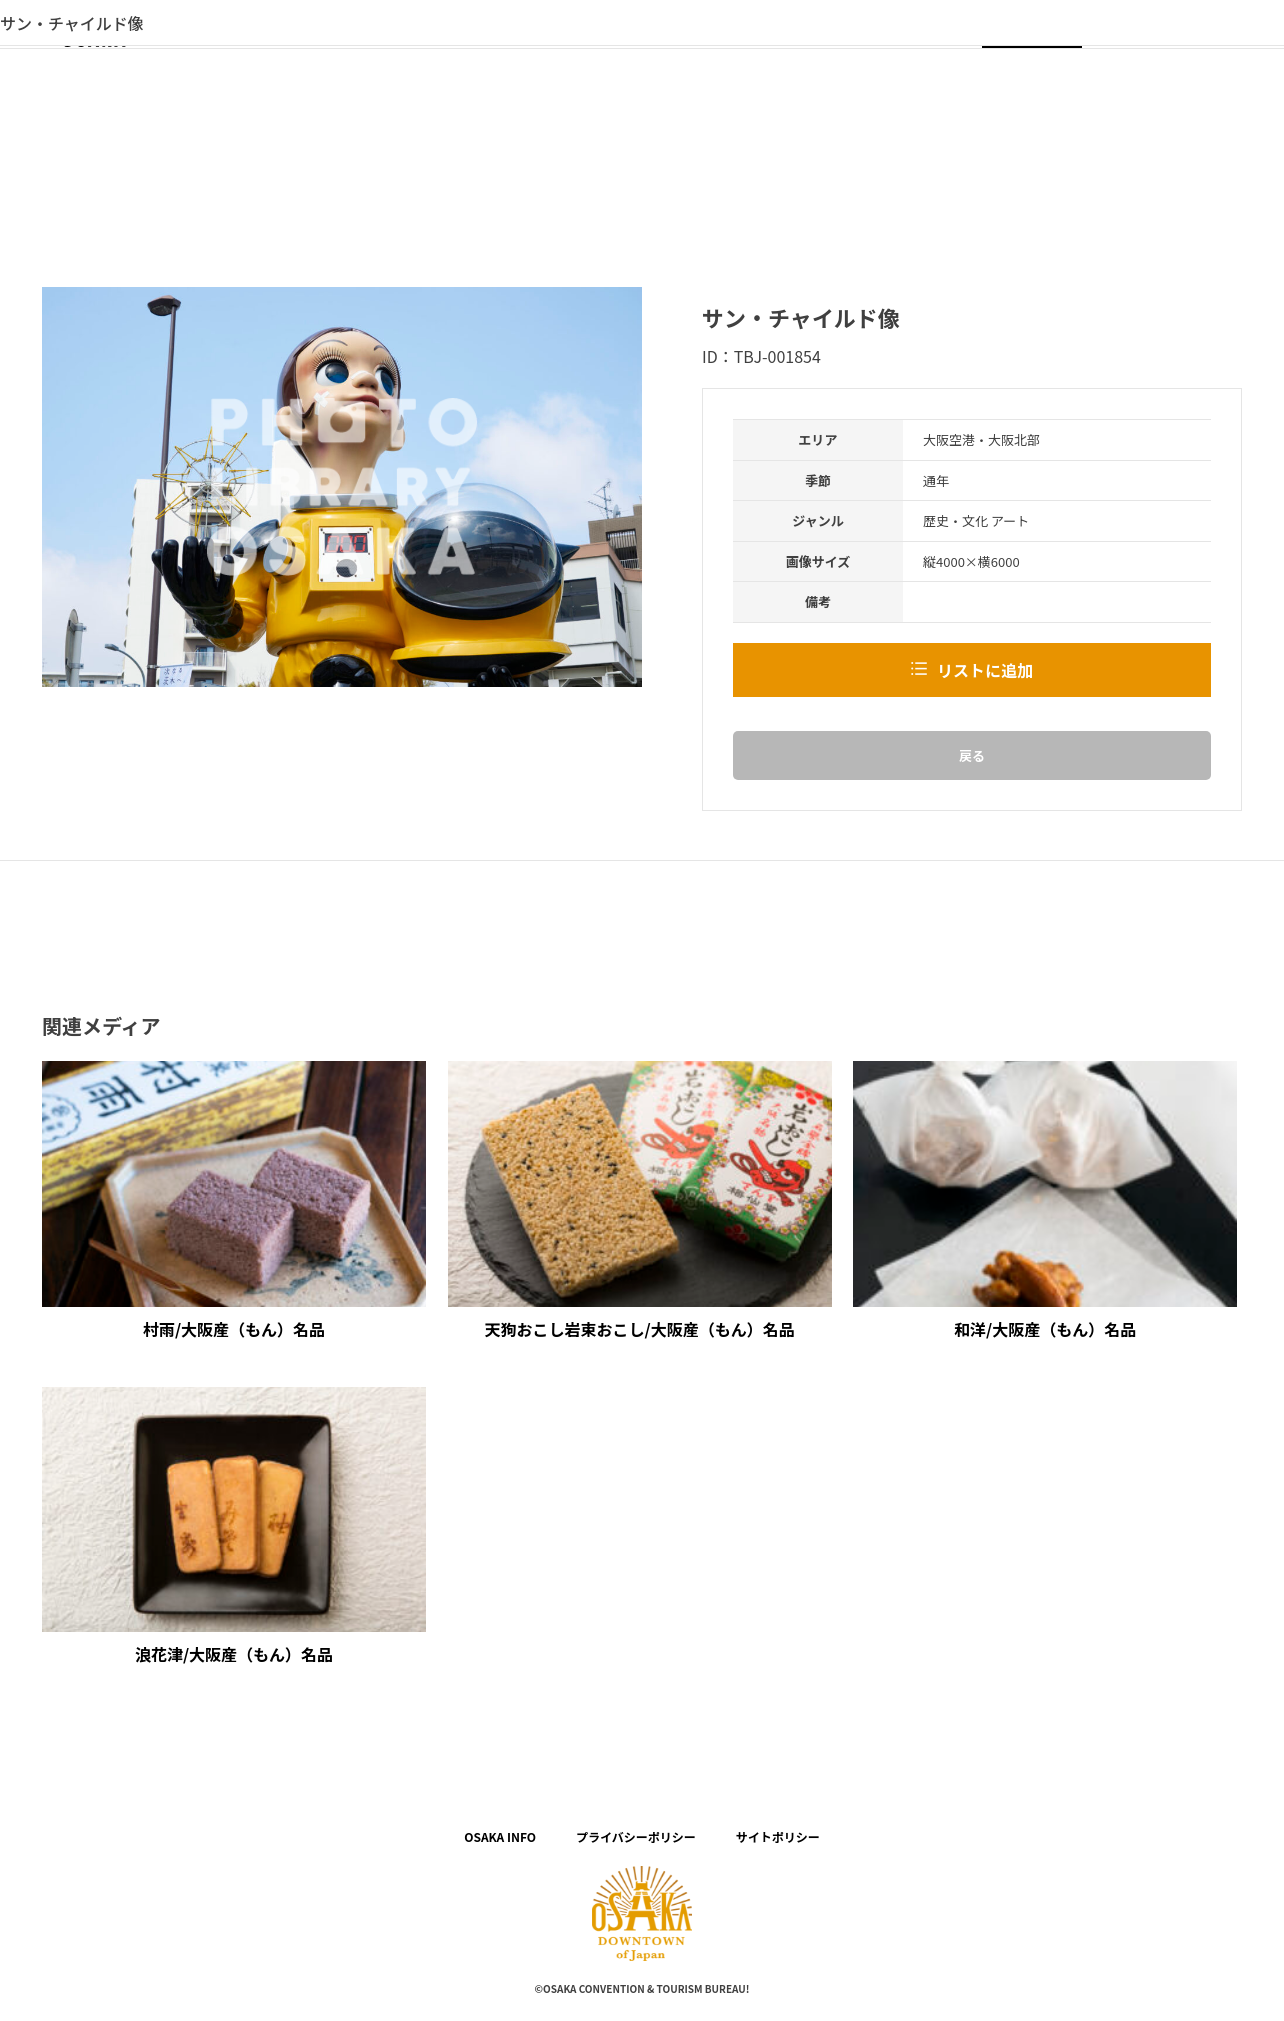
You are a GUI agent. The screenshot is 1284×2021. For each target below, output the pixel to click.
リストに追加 (985, 670)
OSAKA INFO (500, 1836)
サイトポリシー (778, 1836)
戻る (972, 755)
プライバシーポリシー (636, 1836)
